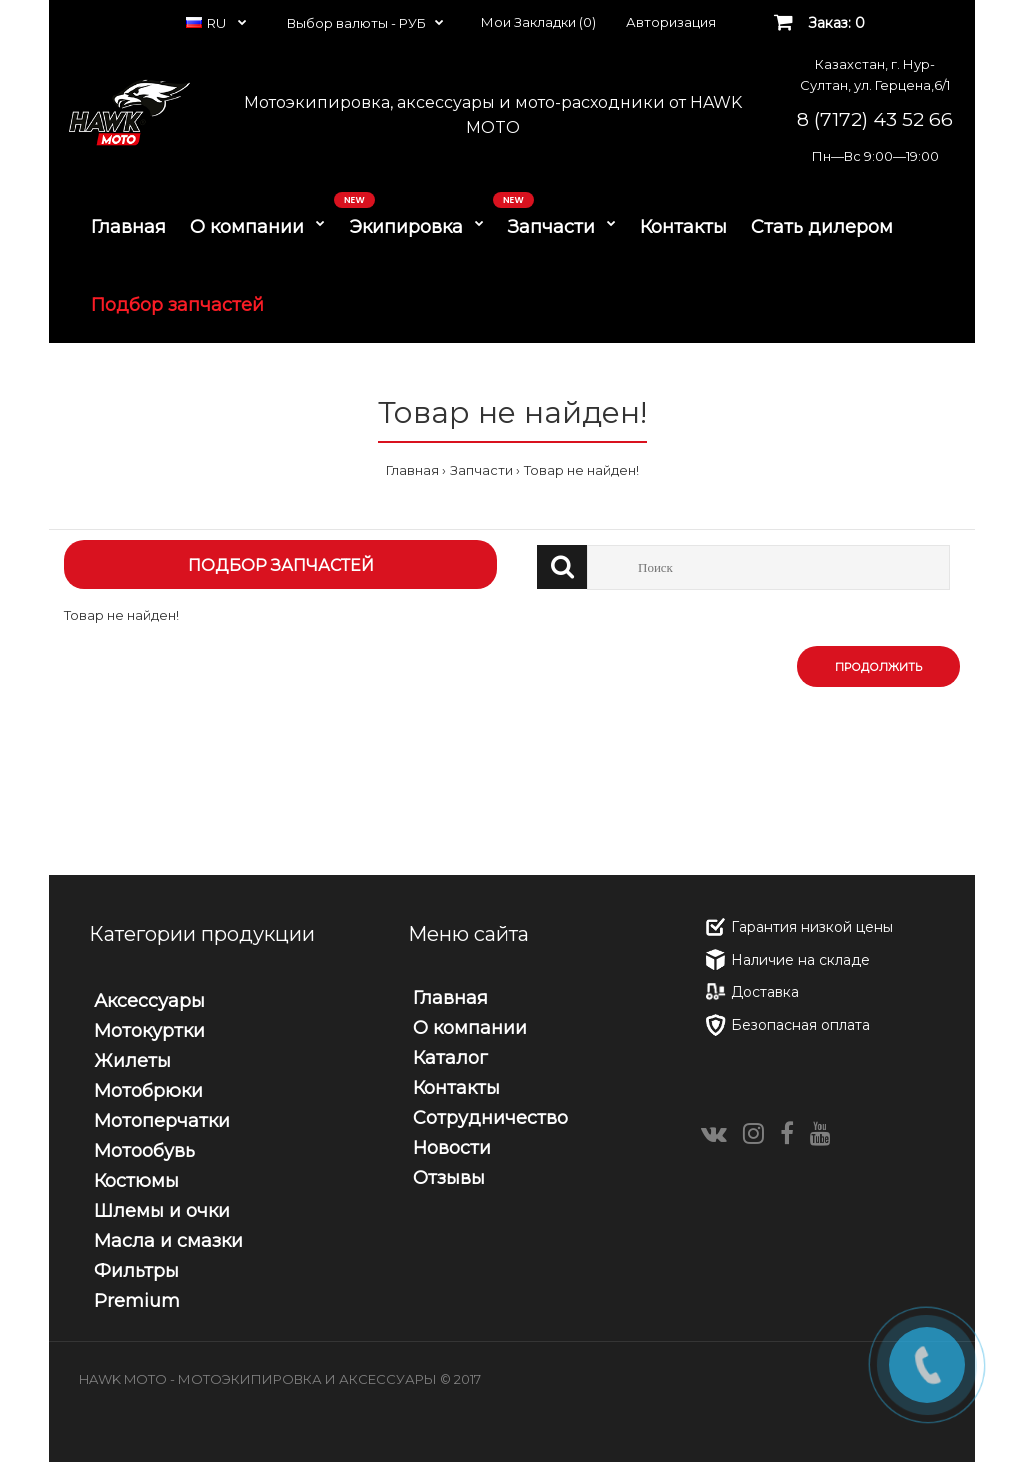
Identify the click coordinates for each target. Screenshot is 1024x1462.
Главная (412, 470)
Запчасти (481, 470)
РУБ (412, 23)
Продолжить (878, 667)
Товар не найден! (581, 470)
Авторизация (671, 22)
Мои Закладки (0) (538, 22)
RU (207, 23)
